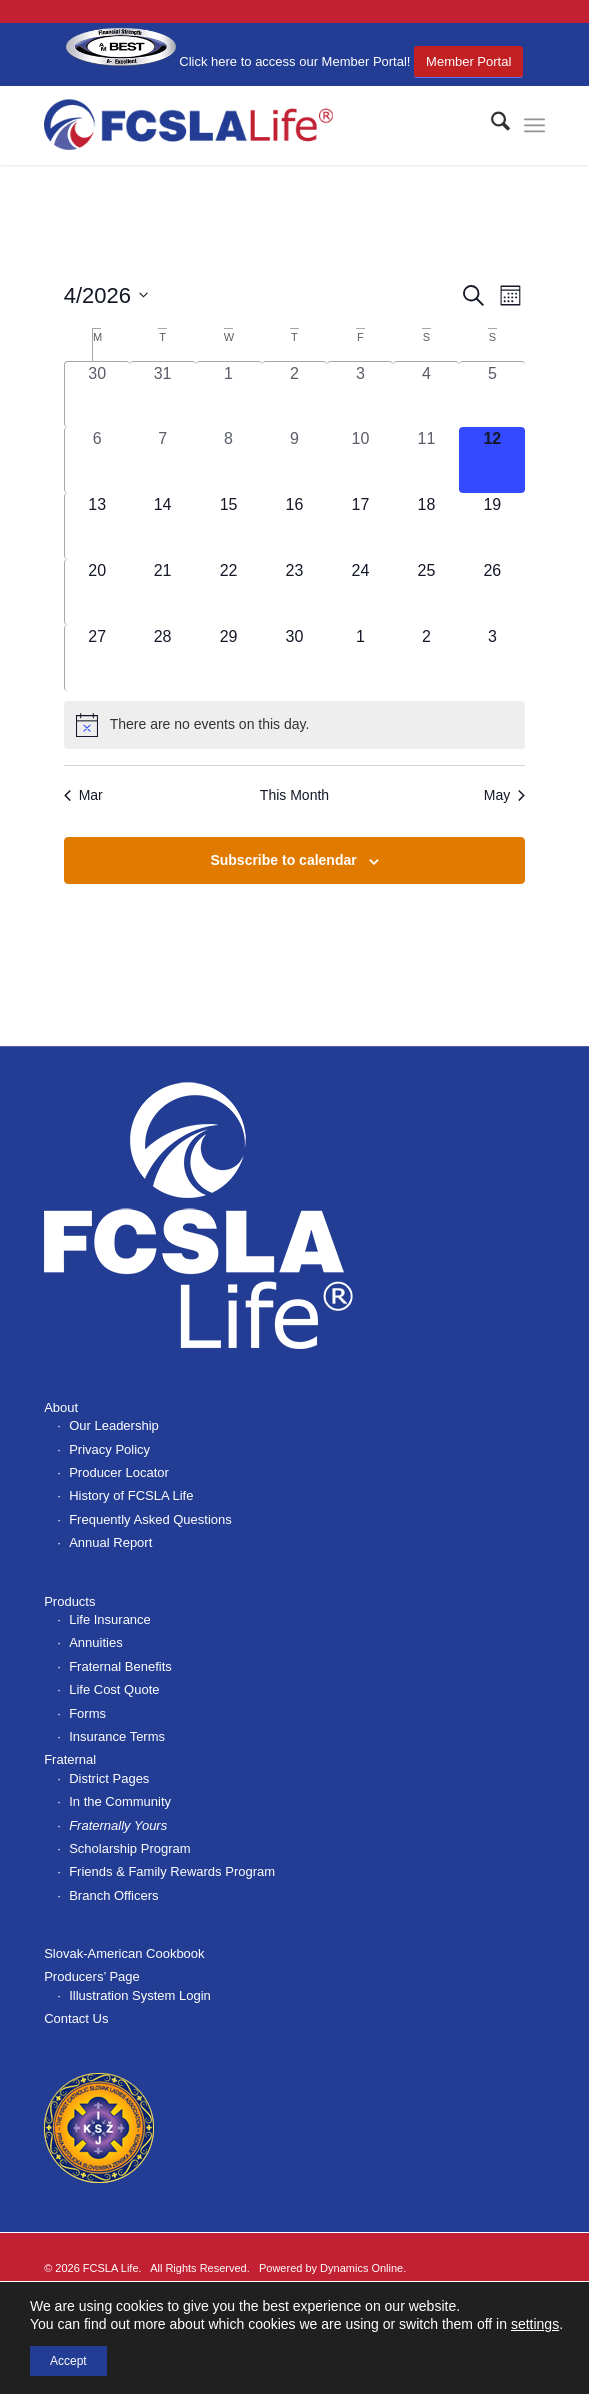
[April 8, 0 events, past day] (229, 460)
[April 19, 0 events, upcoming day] (492, 526)
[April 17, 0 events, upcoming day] (360, 526)
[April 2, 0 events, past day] (295, 394)
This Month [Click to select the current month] (294, 795)
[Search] (490, 125)
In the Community (120, 1801)
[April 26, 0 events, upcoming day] (492, 592)
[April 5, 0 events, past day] (492, 394)
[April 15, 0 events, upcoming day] (229, 526)
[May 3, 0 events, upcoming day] (492, 658)
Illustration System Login (140, 1995)
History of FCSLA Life (131, 1495)
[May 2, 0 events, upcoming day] (426, 658)
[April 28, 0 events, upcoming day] (163, 658)
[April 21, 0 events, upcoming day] (163, 592)
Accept (68, 2361)
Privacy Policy (109, 1449)
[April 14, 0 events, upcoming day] (163, 526)
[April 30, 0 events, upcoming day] (295, 658)
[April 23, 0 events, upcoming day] (295, 592)
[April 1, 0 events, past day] (229, 394)
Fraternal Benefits (120, 1666)
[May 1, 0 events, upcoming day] (360, 658)
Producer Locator (119, 1472)
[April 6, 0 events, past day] (97, 460)
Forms (87, 1713)
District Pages (109, 1778)
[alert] (295, 725)
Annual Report (110, 1542)
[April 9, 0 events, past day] (295, 460)
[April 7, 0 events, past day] (163, 460)
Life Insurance (110, 1619)
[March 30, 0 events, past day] (97, 394)
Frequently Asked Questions (150, 1519)
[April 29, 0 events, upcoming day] (229, 658)
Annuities (95, 1642)
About (61, 1407)
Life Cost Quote (114, 1689)
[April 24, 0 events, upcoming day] (360, 592)
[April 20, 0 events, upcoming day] (97, 592)
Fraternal (70, 1759)
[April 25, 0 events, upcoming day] (426, 592)
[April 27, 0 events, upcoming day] (97, 658)
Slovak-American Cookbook (124, 1953)
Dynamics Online (361, 2268)
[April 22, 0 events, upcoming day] (229, 592)
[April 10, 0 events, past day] (360, 460)
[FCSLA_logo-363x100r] (244, 125)
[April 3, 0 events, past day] (360, 394)
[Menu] (534, 125)
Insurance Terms (117, 1736)
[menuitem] (490, 125)
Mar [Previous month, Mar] (83, 795)
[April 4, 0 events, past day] (426, 394)
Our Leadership (114, 1425)
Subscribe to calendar (283, 860)
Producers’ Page (92, 1976)
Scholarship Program (129, 1848)
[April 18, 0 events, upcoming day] (426, 526)
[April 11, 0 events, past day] (426, 460)
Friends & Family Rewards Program (172, 1871)
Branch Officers (113, 1895)
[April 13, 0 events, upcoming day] (97, 526)
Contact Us (76, 2018)
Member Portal (468, 61)
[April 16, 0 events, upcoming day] (295, 526)
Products (69, 1601)
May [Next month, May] (504, 795)
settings (535, 2324)
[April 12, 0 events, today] (492, 460)
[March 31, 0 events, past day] (163, 394)
